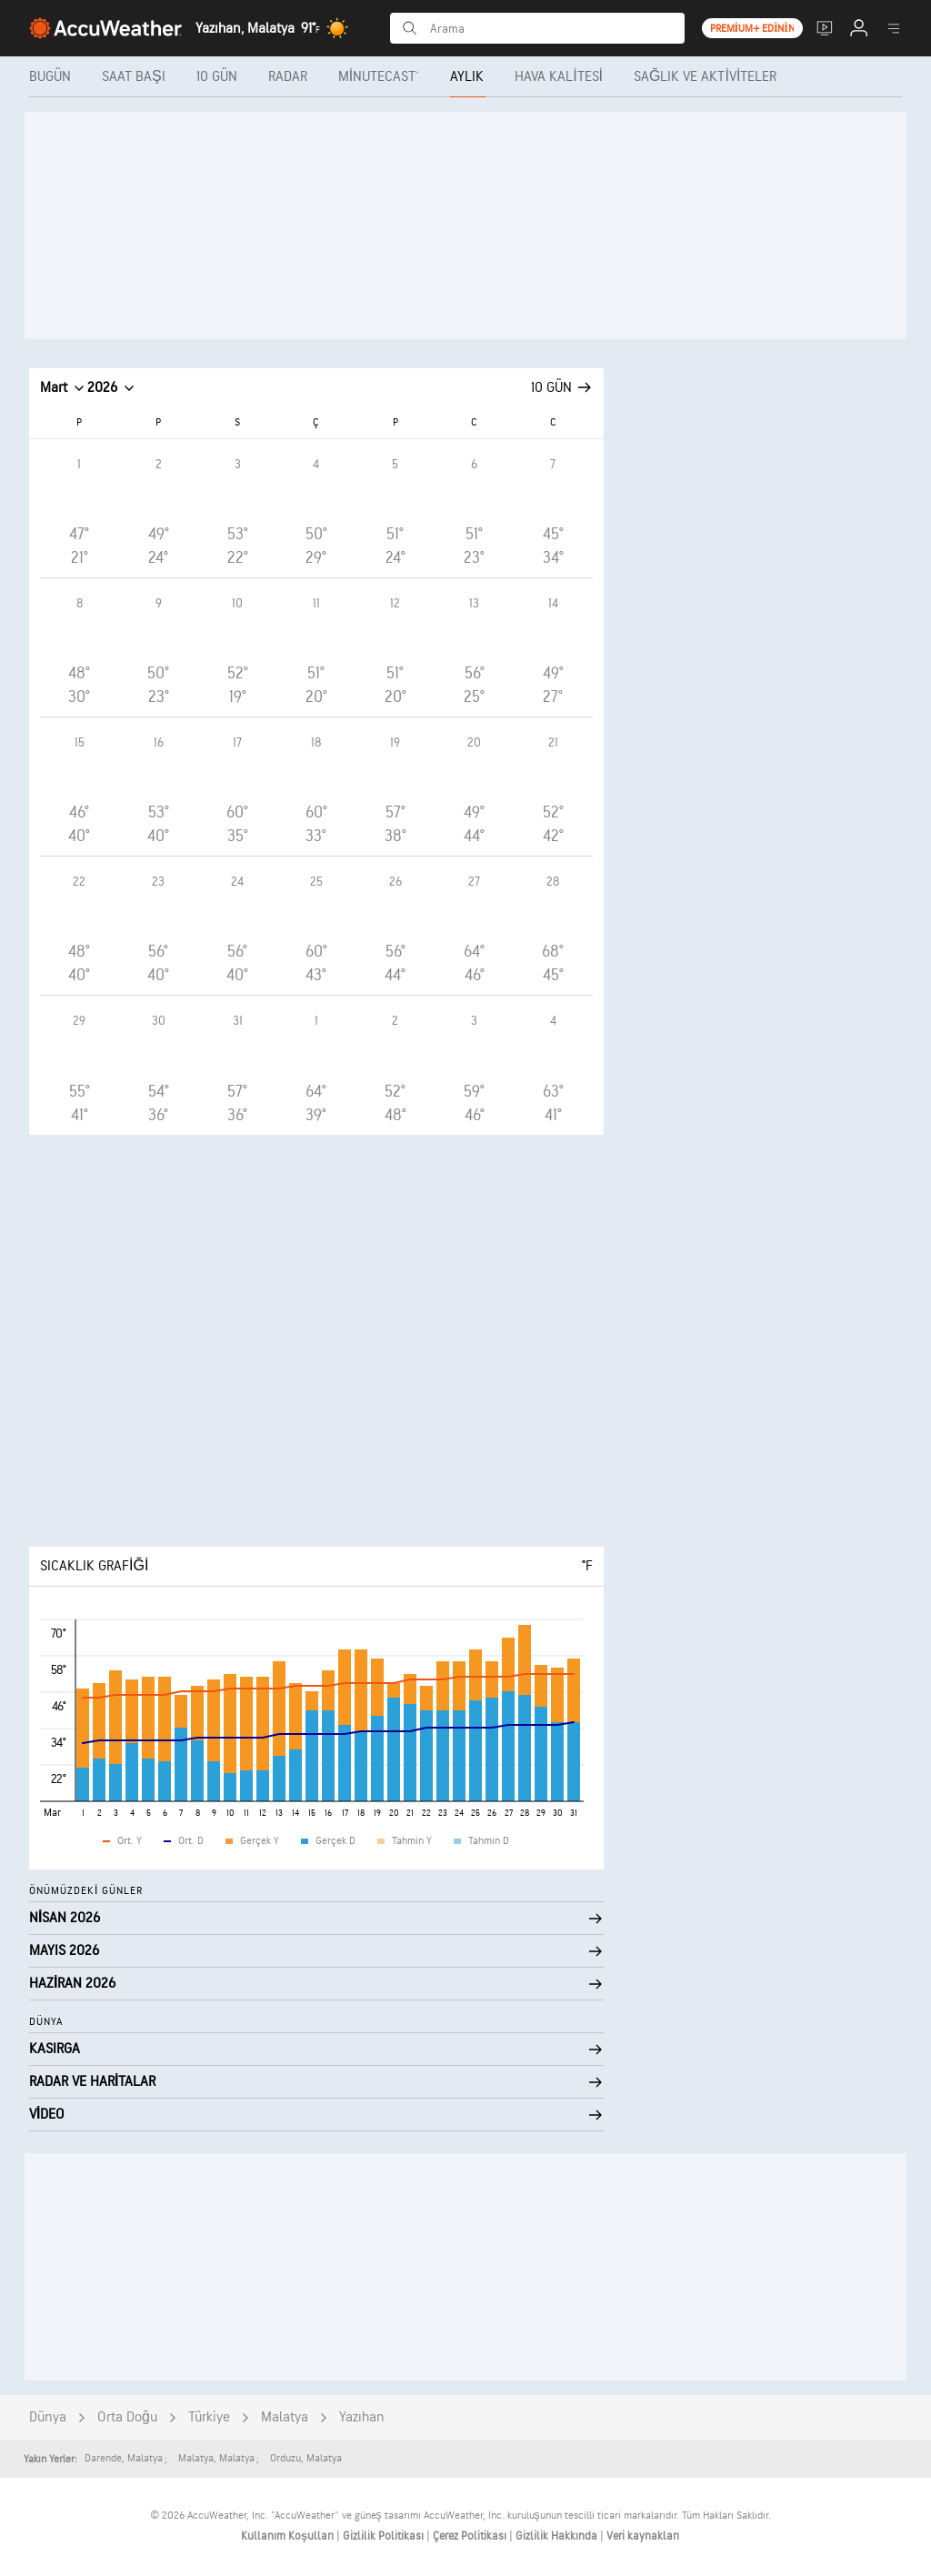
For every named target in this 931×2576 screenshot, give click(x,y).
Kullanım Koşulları (288, 2536)
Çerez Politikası (471, 2536)
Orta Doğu (127, 2417)
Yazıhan (362, 2417)
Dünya (47, 2417)
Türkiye (209, 2417)
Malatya (284, 2417)
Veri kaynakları (642, 2536)
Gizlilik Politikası (384, 2536)
